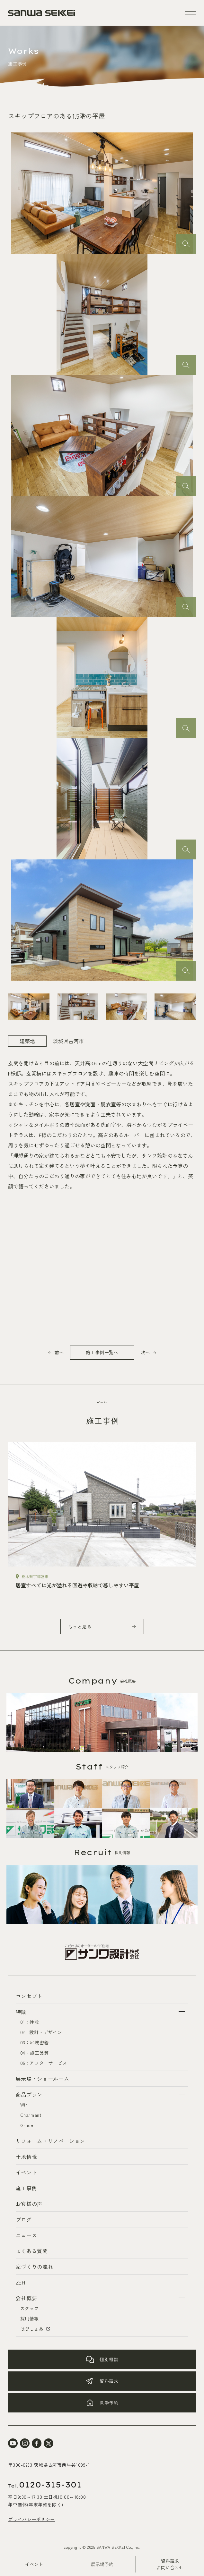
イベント (34, 2564)
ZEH (20, 2282)
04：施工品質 (34, 2052)
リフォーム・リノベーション (50, 2141)
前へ (59, 1352)
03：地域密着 (34, 2042)
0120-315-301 (45, 2484)
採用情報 (29, 2318)
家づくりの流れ (34, 2266)
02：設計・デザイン (41, 2032)
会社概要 (26, 2298)
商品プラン (29, 2094)
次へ (145, 1352)
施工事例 (26, 2188)
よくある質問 (32, 2251)
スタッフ (29, 2308)
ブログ (24, 2219)
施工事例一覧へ (102, 1352)
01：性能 (29, 2022)
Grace (26, 2125)
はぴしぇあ (35, 2329)
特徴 (21, 2011)
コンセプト (29, 1996)
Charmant (30, 2115)
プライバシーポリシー (31, 2519)
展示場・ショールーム (42, 2078)
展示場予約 (102, 2564)
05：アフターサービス (43, 2063)
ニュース (26, 2235)
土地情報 (26, 2156)
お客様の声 (29, 2204)
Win (24, 2104)
